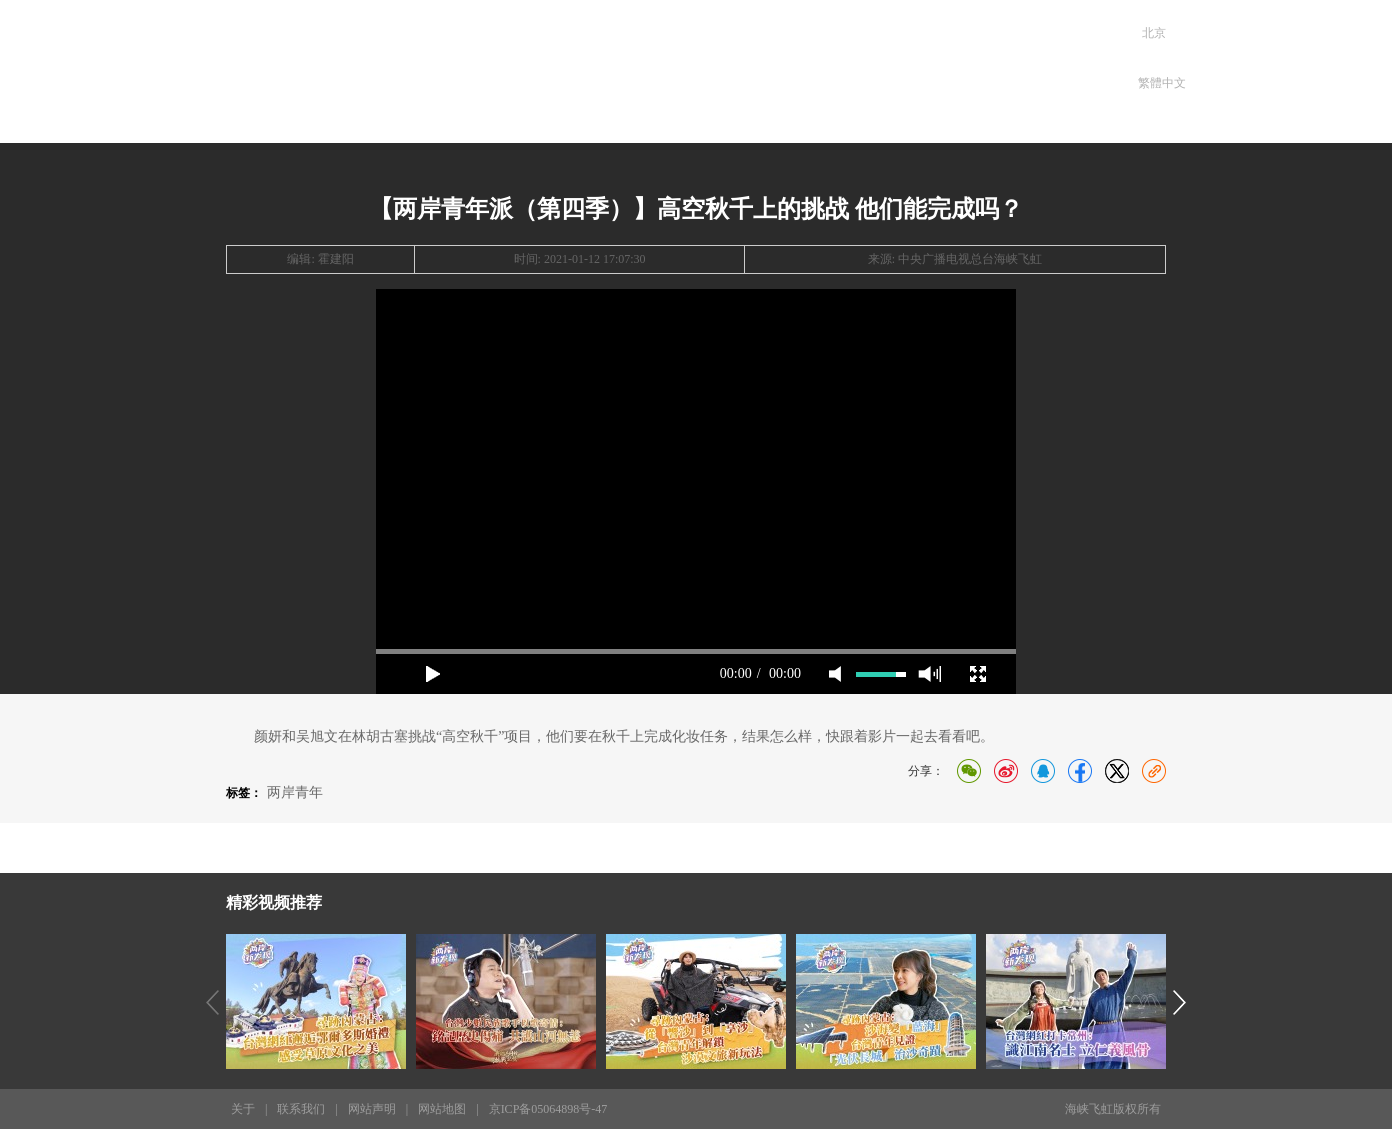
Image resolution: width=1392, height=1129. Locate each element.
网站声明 (372, 1109)
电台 (760, 67)
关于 (243, 1109)
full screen (978, 674)
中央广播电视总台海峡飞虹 (970, 259)
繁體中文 (1162, 83)
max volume (929, 674)
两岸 (586, 67)
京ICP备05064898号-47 (548, 1109)
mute (835, 674)
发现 (673, 67)
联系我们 (301, 1109)
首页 (499, 67)
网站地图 (442, 1109)
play (433, 674)
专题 (847, 67)
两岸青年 (295, 792)
